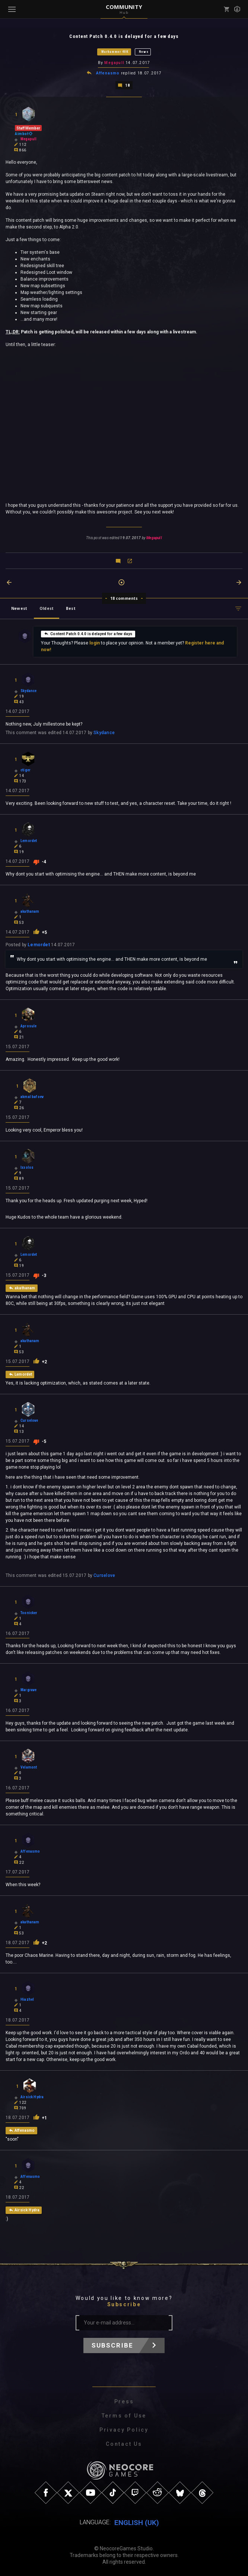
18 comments (124, 598)
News (144, 52)
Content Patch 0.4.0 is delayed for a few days (88, 633)
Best (71, 608)
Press (124, 2401)
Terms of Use (124, 2416)
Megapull (114, 63)
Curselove (104, 1575)
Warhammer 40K (114, 52)
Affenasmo (108, 73)
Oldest (46, 608)
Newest (19, 608)
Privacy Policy (124, 2430)
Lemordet (39, 944)
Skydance (104, 732)
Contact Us (124, 2444)
